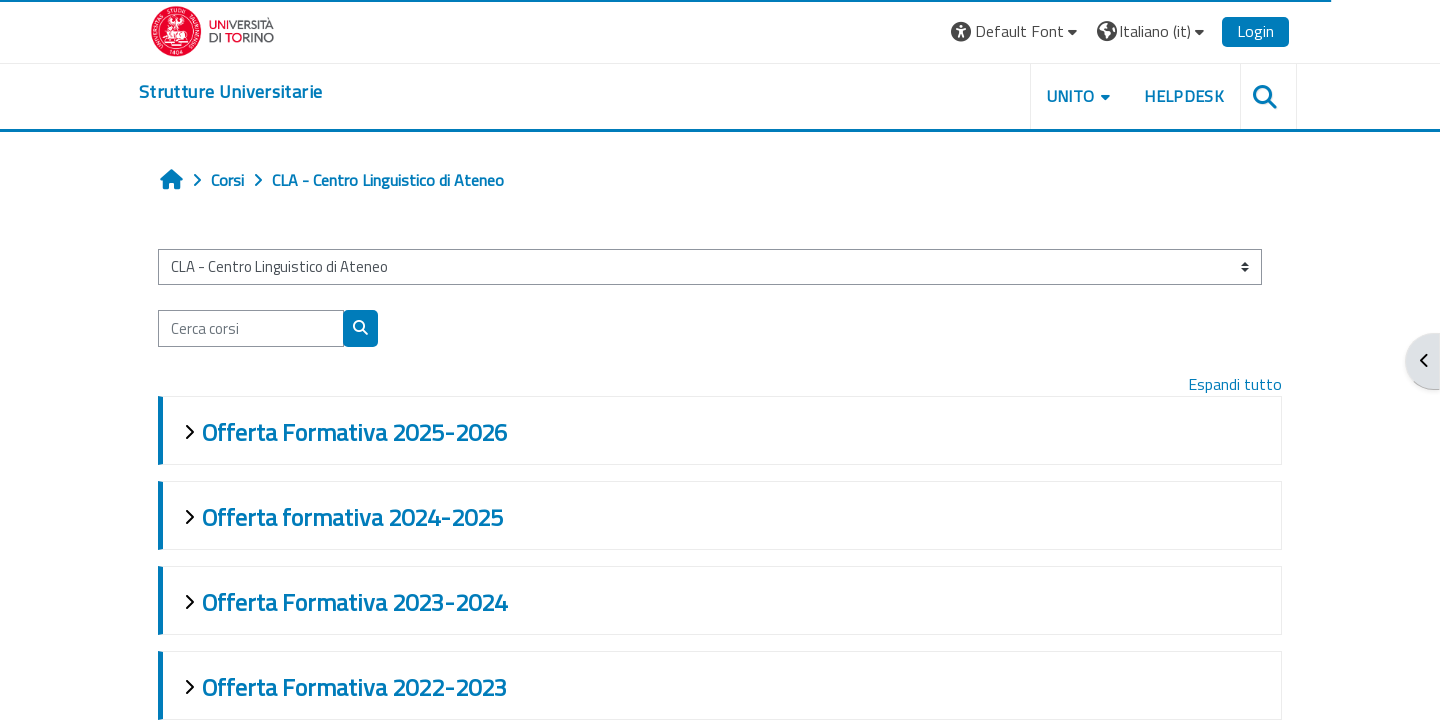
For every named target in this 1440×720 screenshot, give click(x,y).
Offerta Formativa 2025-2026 (354, 432)
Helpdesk (1184, 96)
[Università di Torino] (212, 29)
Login (1255, 31)
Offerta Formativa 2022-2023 (354, 687)
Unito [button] (1071, 96)
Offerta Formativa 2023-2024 (354, 602)
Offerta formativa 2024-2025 (352, 517)
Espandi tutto (1235, 384)
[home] (230, 92)
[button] (1016, 31)
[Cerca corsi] (251, 328)
